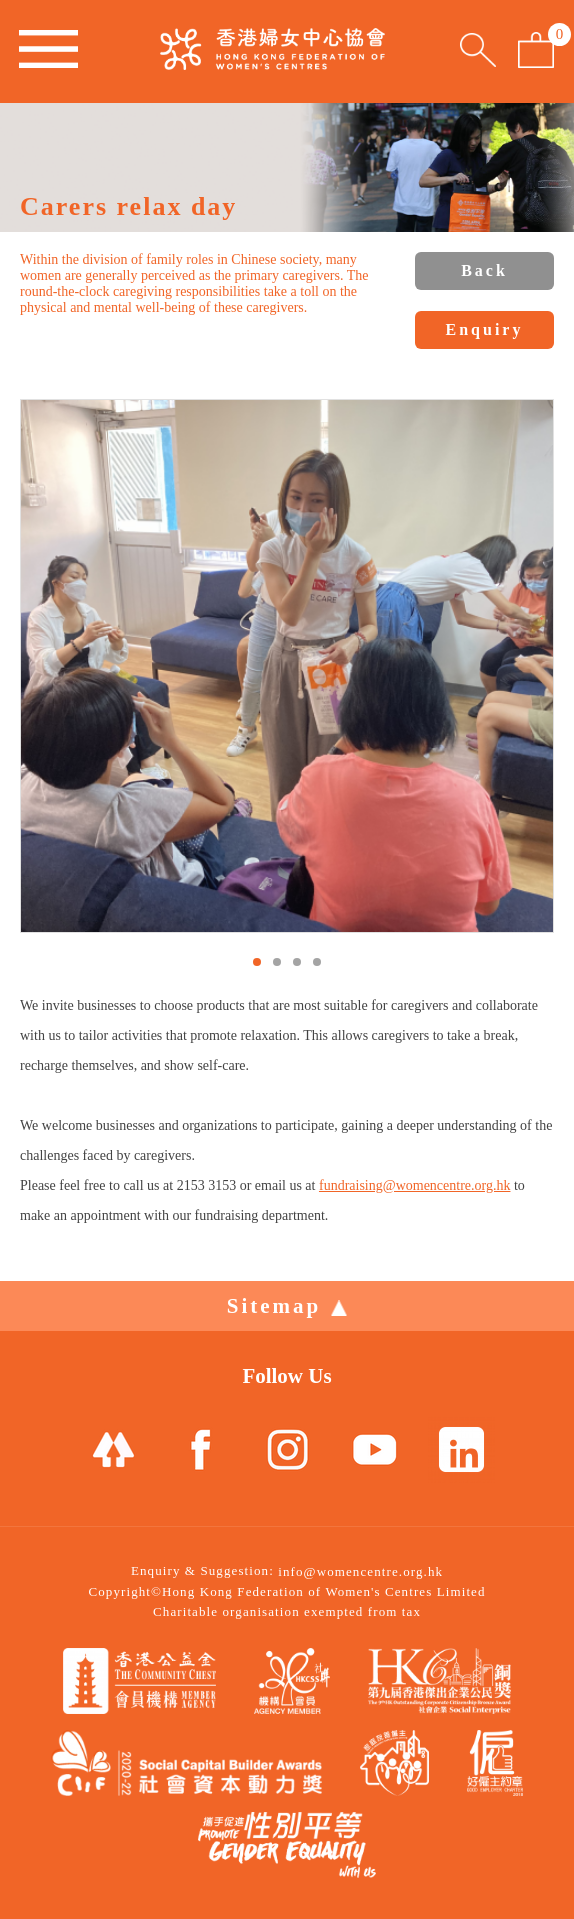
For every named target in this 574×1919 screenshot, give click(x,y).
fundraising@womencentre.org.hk (414, 1185)
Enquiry (485, 329)
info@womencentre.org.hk (360, 1571)
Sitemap (287, 1306)
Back (484, 270)
